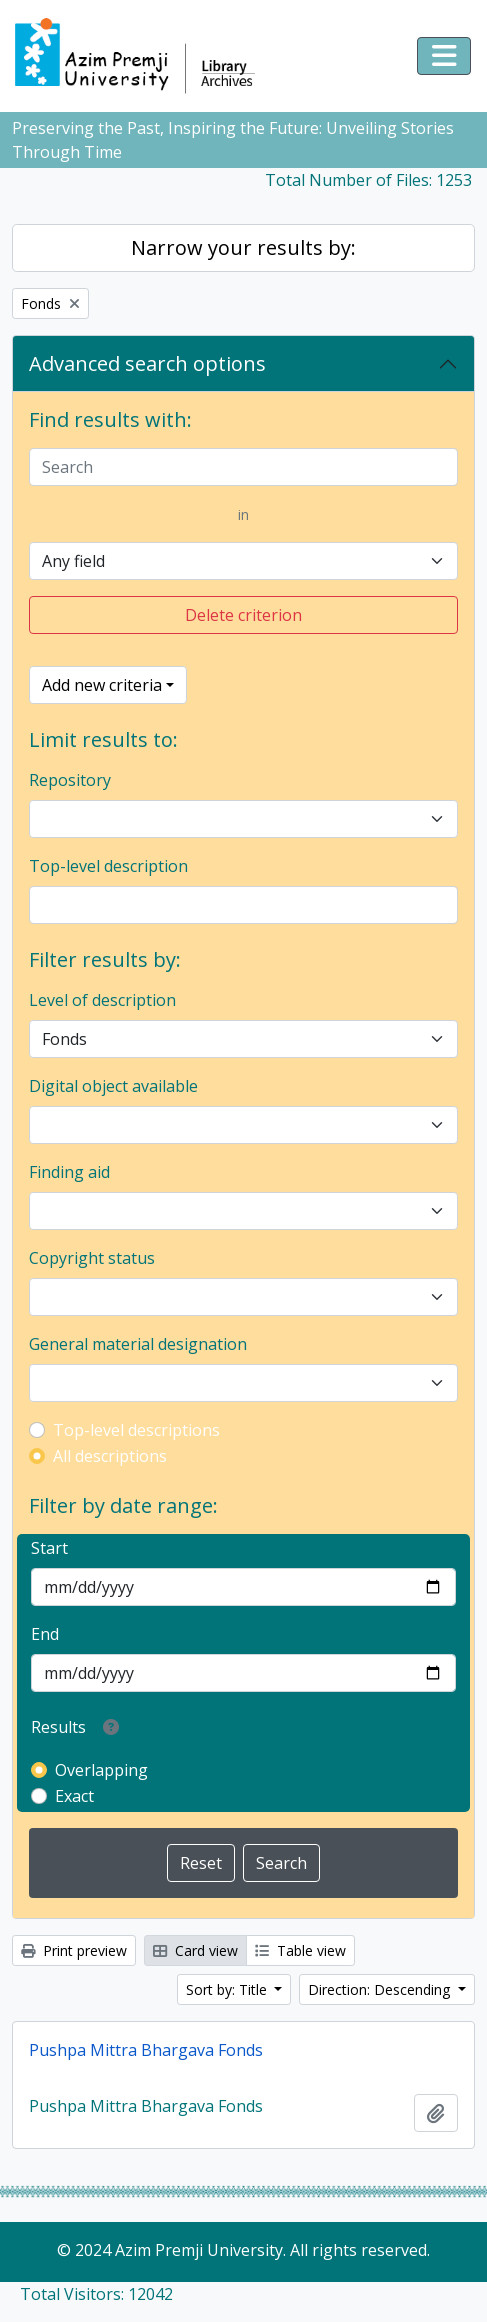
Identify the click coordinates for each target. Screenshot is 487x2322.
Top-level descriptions (136, 1430)
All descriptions (110, 1456)
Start (49, 1548)
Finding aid (69, 1172)
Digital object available (113, 1086)
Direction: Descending (381, 1989)
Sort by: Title (228, 1989)
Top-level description (108, 866)
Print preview (74, 1950)
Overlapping (101, 1770)
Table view (300, 1950)
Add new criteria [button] (102, 685)
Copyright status (92, 1258)
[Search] (243, 467)
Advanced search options (147, 363)
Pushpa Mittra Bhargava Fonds (146, 2050)
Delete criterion (243, 615)
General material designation (138, 1344)
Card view (195, 1950)
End (45, 1634)
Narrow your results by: (243, 247)
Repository (70, 780)
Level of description (102, 1000)
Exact (74, 1796)
